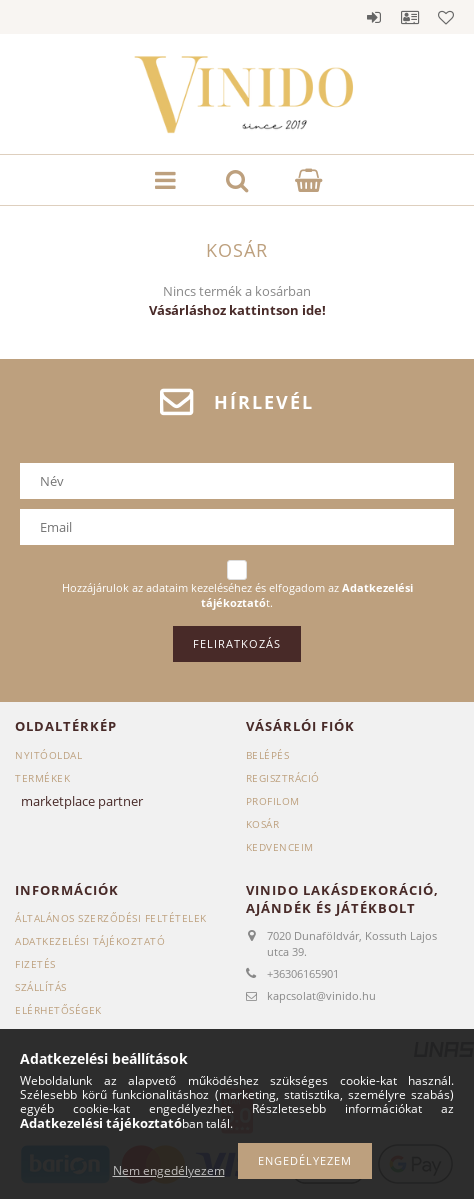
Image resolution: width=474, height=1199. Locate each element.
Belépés (374, 17)
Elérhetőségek (58, 1010)
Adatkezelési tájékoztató (90, 941)
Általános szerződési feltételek (111, 918)
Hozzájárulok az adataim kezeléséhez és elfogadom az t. (237, 595)
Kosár (263, 824)
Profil (410, 17)
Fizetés (35, 964)
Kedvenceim (280, 847)
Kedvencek (446, 17)
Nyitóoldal (48, 755)
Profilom (273, 801)
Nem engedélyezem (169, 1170)
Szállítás (41, 987)
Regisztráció (283, 778)
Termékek (42, 778)
